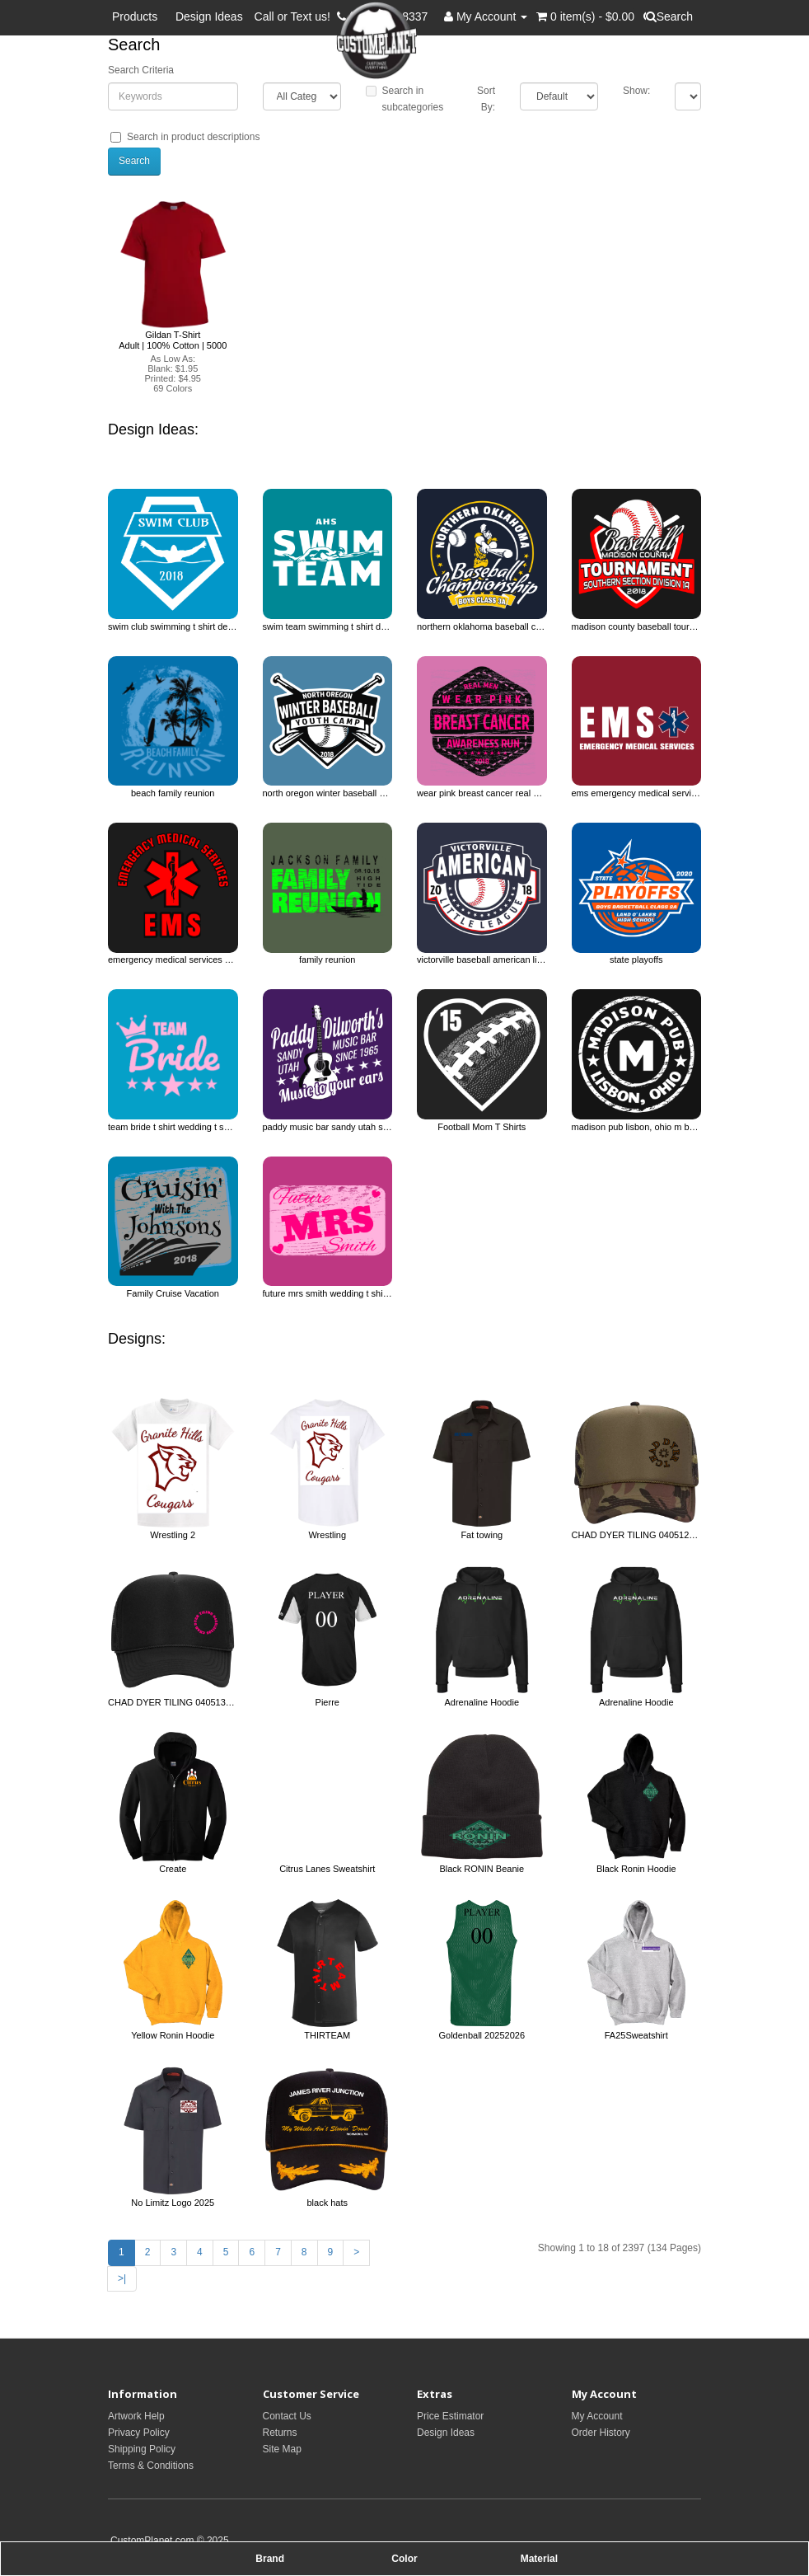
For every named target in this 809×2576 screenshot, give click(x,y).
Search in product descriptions (185, 137)
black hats (327, 2203)
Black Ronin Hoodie (636, 1869)
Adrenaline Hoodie (481, 1702)
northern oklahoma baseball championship (482, 626)
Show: (636, 90)
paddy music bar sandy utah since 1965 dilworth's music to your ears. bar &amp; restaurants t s (328, 1127)
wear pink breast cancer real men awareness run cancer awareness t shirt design (482, 793)
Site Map (282, 2449)
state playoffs (636, 959)
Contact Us (287, 2416)
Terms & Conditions (151, 2465)
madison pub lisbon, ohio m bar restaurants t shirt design (637, 1127)
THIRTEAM (327, 2035)
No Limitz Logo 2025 (172, 2203)
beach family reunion (173, 793)
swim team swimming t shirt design (328, 626)
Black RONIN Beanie (481, 1869)
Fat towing (482, 1535)
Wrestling (327, 1535)
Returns (280, 2432)
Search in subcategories (405, 99)
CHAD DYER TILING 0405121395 (637, 1535)
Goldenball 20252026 (481, 2035)
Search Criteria (141, 70)
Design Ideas (209, 16)
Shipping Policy (141, 2449)
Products (138, 16)
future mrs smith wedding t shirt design (328, 1293)
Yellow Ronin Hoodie (172, 2035)
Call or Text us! (296, 16)
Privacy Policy (139, 2432)
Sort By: (486, 99)
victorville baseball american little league (482, 959)
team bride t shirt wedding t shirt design (173, 1127)
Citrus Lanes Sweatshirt (327, 1869)
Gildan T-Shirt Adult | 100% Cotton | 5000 (173, 340)
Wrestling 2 (172, 1535)
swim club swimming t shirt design (173, 626)
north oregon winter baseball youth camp (328, 793)
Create (172, 1869)
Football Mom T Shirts (481, 1127)
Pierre (327, 1702)
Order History (601, 2432)
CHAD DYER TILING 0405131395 (173, 1702)
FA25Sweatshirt (636, 2035)
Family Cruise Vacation (173, 1293)
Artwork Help (136, 2416)
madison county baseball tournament (637, 626)
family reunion (327, 959)
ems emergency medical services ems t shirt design (637, 793)
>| (122, 2278)
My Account (597, 2416)
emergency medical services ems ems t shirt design (173, 959)
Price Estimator (450, 2416)
